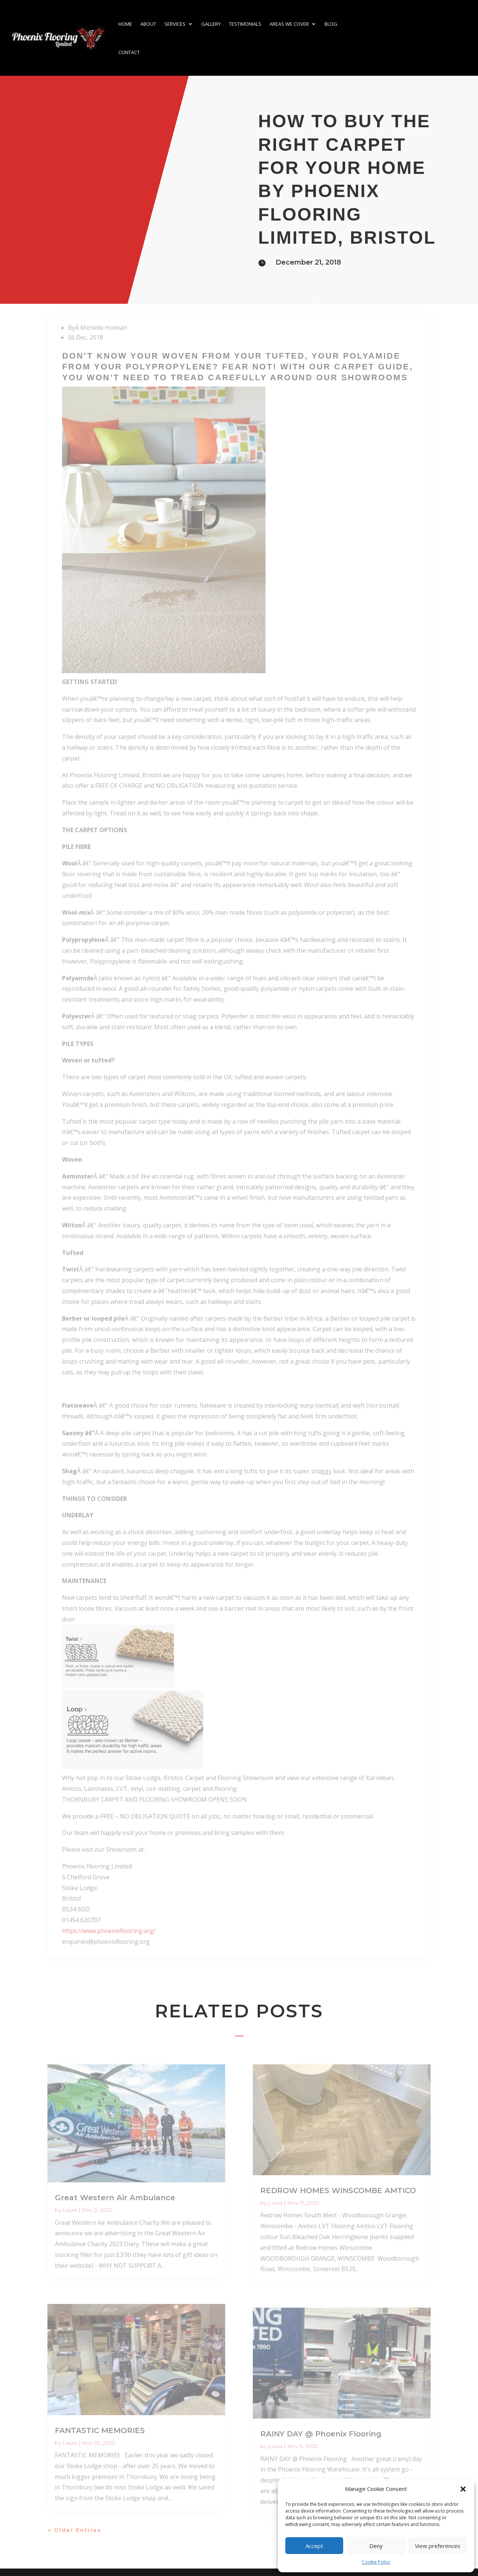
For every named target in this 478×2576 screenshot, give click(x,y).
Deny (376, 2546)
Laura (70, 2210)
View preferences (437, 2546)
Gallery (211, 24)
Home (125, 24)
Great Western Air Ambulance (115, 2197)
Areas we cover (289, 24)
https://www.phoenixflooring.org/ (109, 1931)
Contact (129, 52)
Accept (314, 2546)
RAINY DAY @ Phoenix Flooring (320, 2433)
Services (175, 24)
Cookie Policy (376, 2562)
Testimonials (245, 24)
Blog (331, 24)
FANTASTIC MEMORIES (100, 2430)
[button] (463, 2489)
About (148, 24)
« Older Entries (74, 2530)
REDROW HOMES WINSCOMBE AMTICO (338, 2190)
